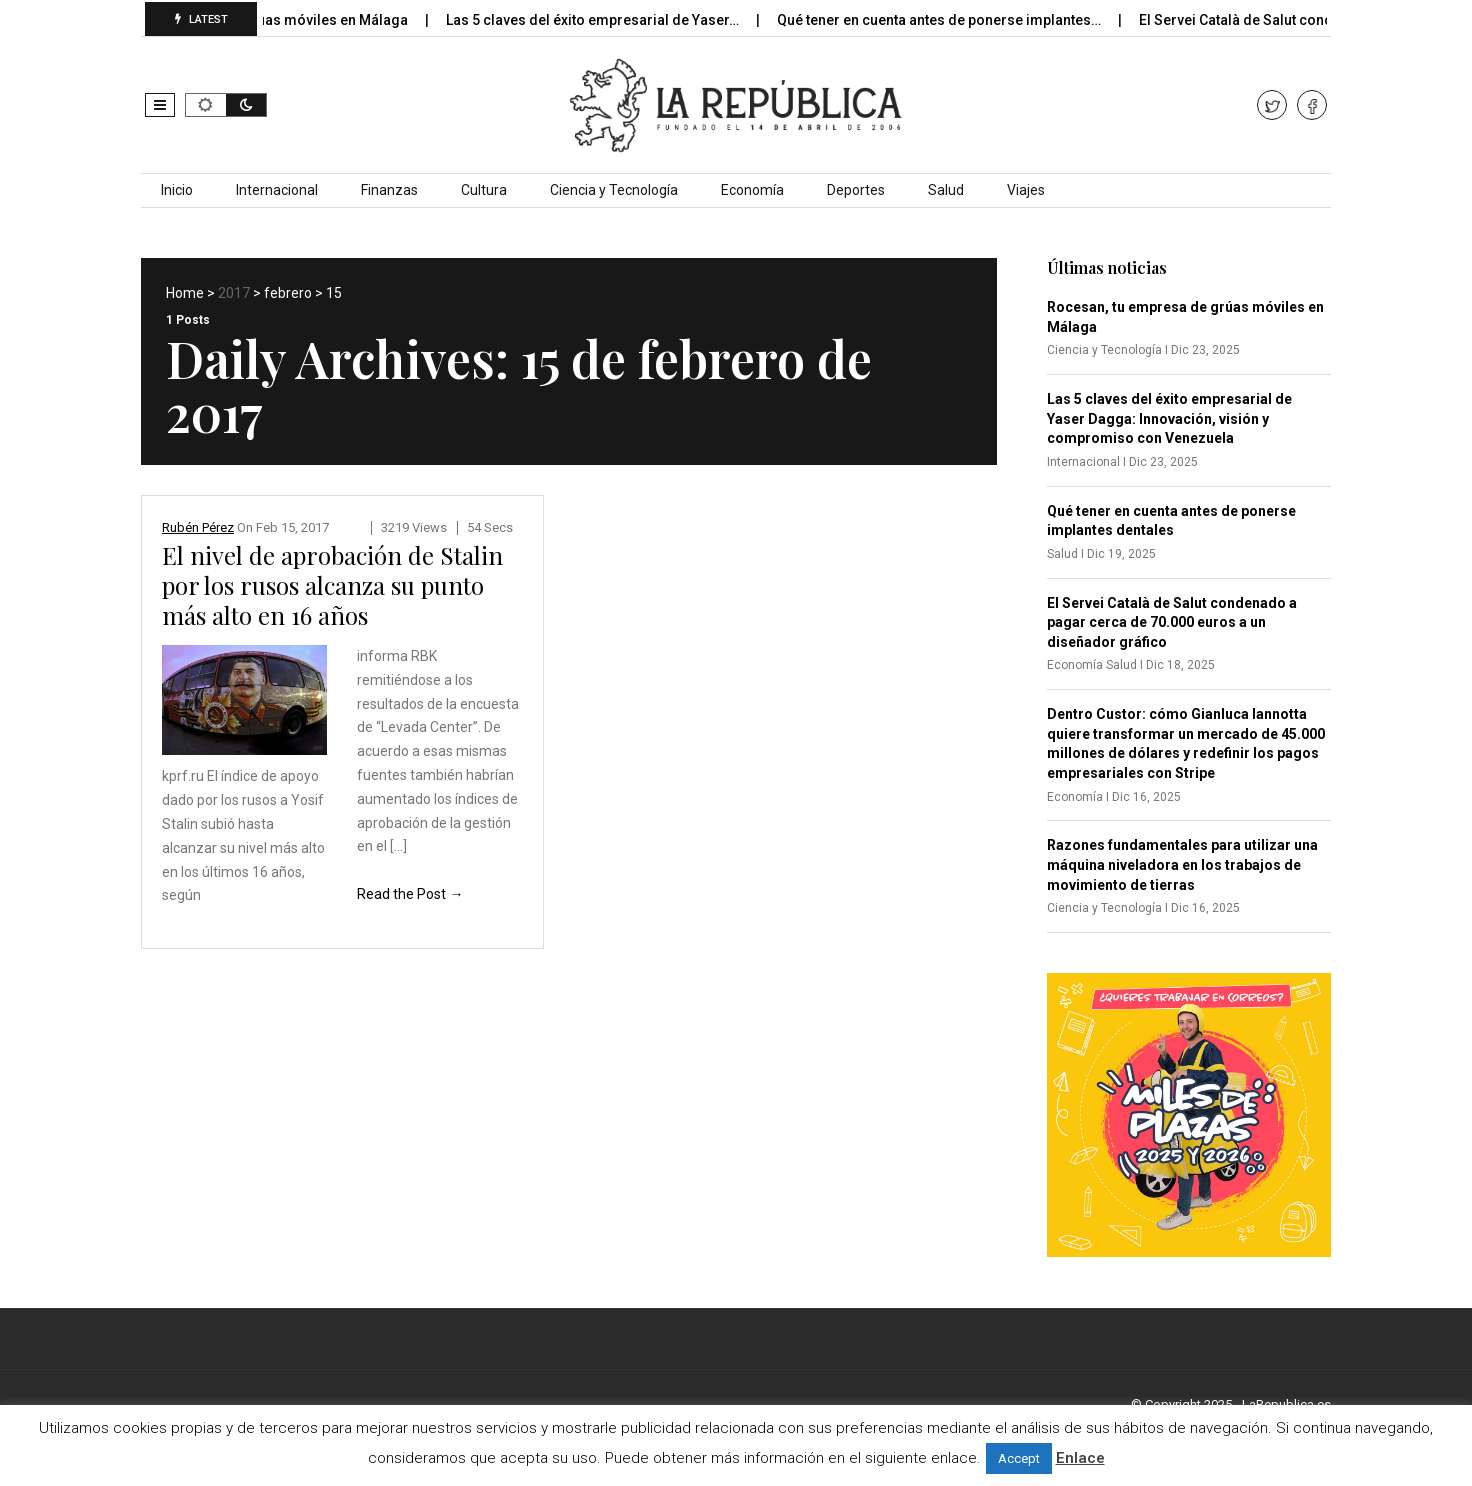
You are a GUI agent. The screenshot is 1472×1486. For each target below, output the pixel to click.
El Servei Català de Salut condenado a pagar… (1305, 20)
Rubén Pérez (198, 527)
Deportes (856, 190)
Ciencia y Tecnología (614, 190)
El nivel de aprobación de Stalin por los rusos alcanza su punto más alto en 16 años (332, 585)
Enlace (1080, 1458)
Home (185, 293)
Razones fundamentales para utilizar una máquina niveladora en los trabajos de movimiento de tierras (1182, 864)
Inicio (177, 190)
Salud (946, 190)
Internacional (277, 190)
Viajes (1026, 190)
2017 (234, 293)
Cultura (484, 190)
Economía (752, 190)
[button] (160, 105)
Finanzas (389, 190)
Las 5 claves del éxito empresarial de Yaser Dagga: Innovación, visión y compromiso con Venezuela (1169, 418)
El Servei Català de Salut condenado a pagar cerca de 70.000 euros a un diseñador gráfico (1172, 622)
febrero (288, 293)
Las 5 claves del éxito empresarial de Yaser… (610, 20)
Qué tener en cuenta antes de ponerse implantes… (956, 20)
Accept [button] (1019, 1458)
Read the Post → (410, 894)
